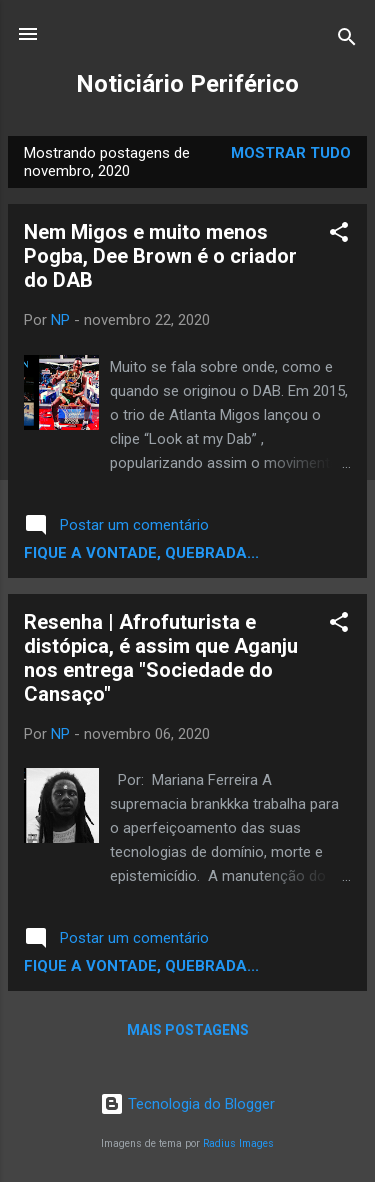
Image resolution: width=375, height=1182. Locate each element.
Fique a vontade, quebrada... (141, 553)
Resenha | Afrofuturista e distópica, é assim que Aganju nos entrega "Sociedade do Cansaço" (161, 658)
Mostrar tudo (291, 153)
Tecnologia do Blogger (187, 1104)
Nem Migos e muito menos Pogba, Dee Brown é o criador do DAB (160, 256)
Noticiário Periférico (187, 84)
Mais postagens (188, 1030)
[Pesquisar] (347, 40)
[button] (339, 235)
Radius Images (238, 1143)
